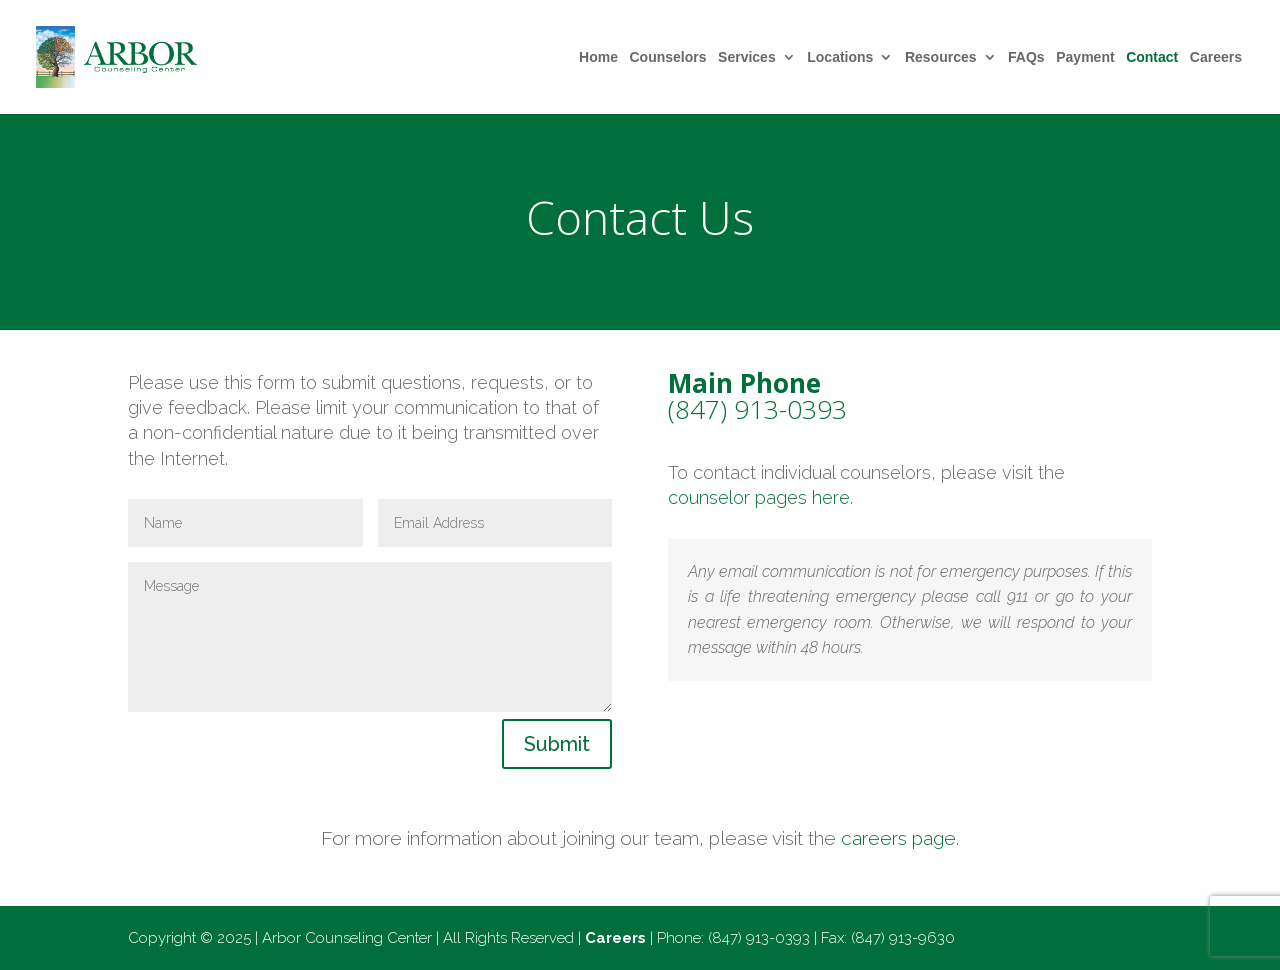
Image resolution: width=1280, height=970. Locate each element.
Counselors (668, 57)
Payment (1085, 57)
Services (747, 57)
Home (598, 57)
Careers (1216, 57)
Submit (557, 744)
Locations (840, 57)
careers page (898, 838)
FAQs (1026, 57)
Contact (1152, 57)
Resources (941, 57)
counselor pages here (759, 497)
